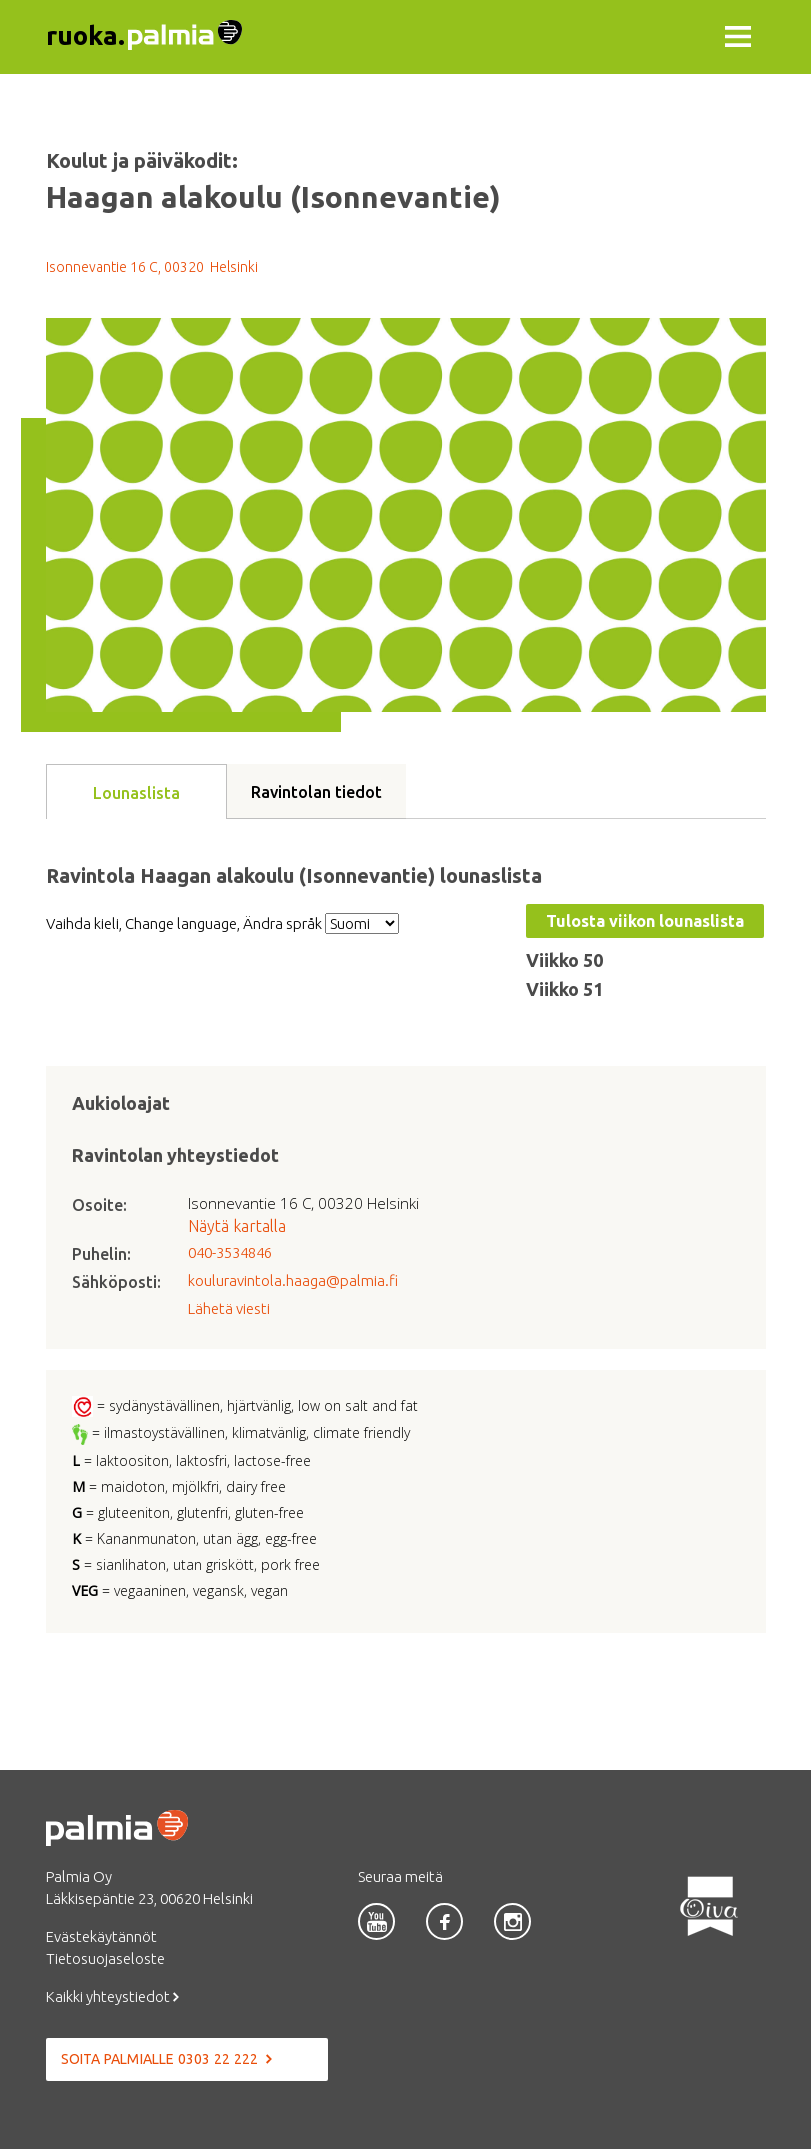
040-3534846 (230, 1252)
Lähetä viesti (229, 1308)
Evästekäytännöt (101, 1936)
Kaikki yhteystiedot (112, 1996)
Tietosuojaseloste (105, 1958)
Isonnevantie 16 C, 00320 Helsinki (152, 267)
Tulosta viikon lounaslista (645, 921)
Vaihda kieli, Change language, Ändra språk (184, 923)
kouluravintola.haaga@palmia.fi (293, 1280)
